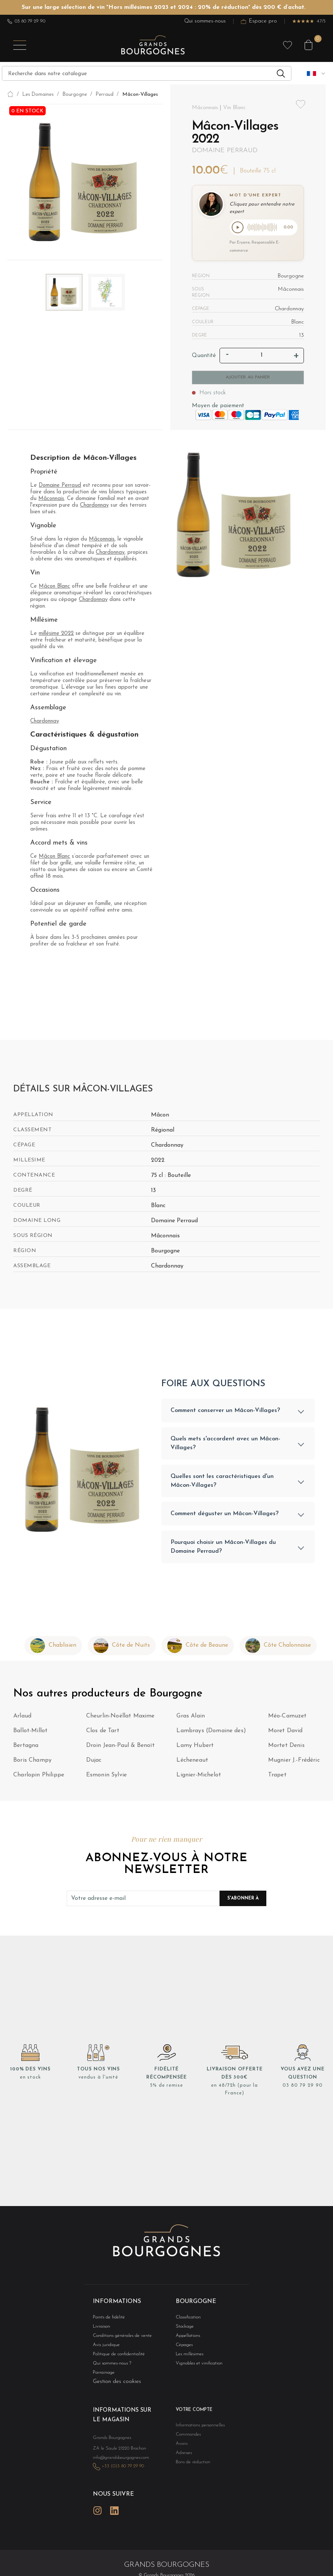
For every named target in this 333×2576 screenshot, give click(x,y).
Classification (186, 2320)
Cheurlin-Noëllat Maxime (120, 1720)
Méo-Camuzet (287, 1720)
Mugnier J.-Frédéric (294, 1764)
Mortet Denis (286, 1749)
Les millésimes (187, 2359)
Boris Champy (32, 1764)
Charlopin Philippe (38, 1779)
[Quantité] (262, 357)
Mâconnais (51, 500)
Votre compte (192, 2416)
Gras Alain (190, 1720)
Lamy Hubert (195, 1749)
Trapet (277, 1779)
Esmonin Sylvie (106, 1779)
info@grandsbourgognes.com (117, 2461)
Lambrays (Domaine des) (211, 1735)
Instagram (97, 2511)
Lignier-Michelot (198, 1779)
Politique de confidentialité (115, 2359)
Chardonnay (94, 507)
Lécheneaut (192, 1764)
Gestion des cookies (117, 2387)
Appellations (186, 2340)
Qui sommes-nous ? (109, 2368)
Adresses (182, 2459)
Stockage (183, 2330)
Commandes (186, 2440)
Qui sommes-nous (205, 21)
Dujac (94, 1764)
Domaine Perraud (224, 150)
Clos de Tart (102, 1735)
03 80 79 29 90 (26, 21)
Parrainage (102, 2378)
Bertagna (25, 1749)
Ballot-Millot (30, 1735)
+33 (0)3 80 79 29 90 (119, 2469)
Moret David (285, 1735)
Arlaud (22, 1720)
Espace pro (259, 21)
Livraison (100, 2330)
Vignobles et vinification (196, 2368)
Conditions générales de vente (118, 2340)
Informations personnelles (197, 2431)
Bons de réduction (190, 2469)
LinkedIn (114, 2511)
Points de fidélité (106, 2320)
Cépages (183, 2349)
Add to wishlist (300, 104)
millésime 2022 (56, 635)
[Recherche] (146, 73)
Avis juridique (104, 2349)
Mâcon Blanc (54, 588)
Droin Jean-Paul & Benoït (120, 1749)
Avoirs (181, 2450)
